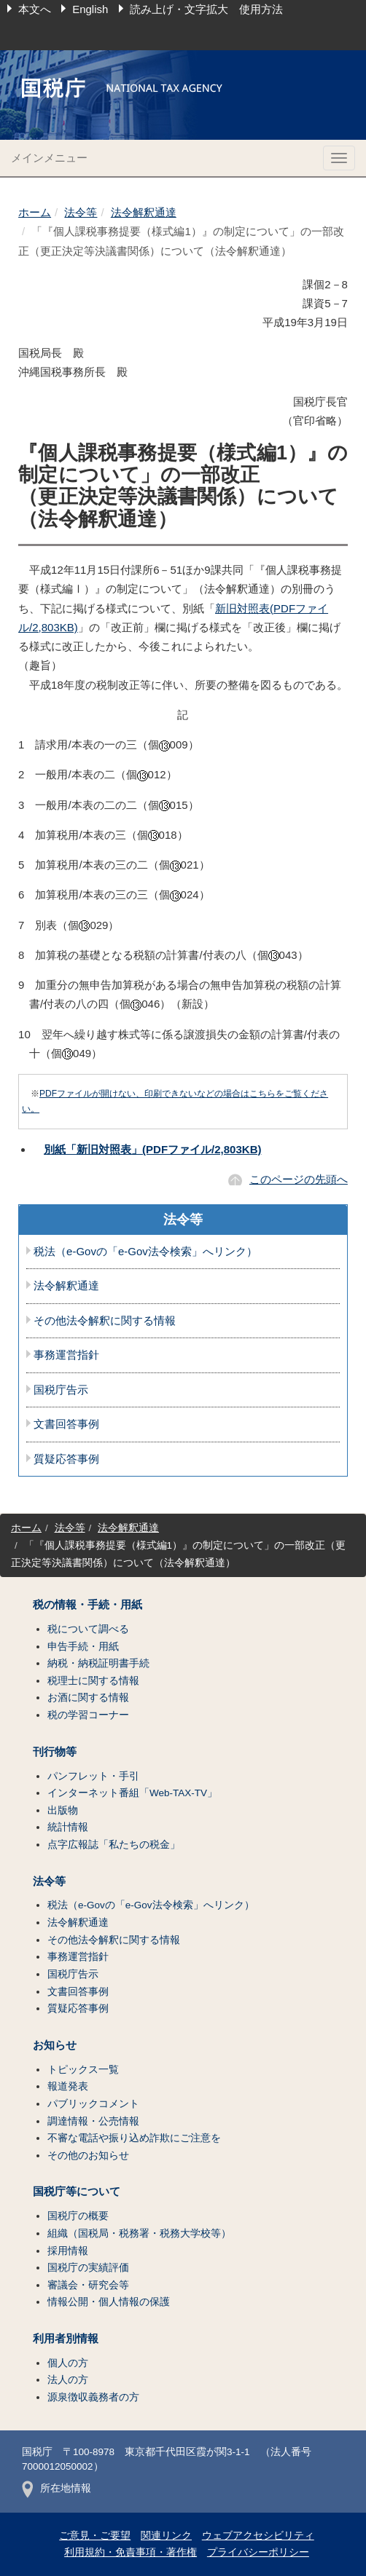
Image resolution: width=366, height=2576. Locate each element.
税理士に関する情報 (93, 1680)
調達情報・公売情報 (93, 2121)
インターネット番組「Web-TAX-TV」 (132, 1792)
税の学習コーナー (88, 1715)
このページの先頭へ (298, 1179)
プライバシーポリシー (258, 2552)
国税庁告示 (61, 1390)
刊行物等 (55, 1752)
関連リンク (166, 2535)
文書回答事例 (66, 1424)
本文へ (34, 9)
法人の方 (67, 2379)
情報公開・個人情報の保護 (108, 2301)
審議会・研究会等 (88, 2285)
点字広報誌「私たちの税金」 (113, 1844)
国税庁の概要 (78, 2215)
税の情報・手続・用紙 (87, 1605)
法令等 (80, 212)
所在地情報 (56, 2488)
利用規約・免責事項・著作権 (130, 2552)
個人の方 (67, 2363)
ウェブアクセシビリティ (258, 2535)
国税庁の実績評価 (88, 2267)
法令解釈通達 (143, 212)
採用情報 (67, 2250)
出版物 (62, 1810)
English (90, 9)
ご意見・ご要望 (95, 2535)
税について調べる (88, 1629)
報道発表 (67, 2086)
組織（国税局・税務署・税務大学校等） (139, 2233)
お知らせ (55, 2045)
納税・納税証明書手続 (98, 1663)
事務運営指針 (66, 1355)
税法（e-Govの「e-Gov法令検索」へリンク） (145, 1251)
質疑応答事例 (66, 1459)
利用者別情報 (65, 2338)
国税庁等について (76, 2191)
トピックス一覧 (83, 2069)
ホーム (34, 212)
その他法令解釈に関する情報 (105, 1321)
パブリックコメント (93, 2103)
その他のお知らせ (88, 2155)
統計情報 (67, 1827)
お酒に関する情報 (88, 1697)
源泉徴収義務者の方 (93, 2397)
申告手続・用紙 (83, 1646)
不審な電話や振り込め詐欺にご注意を (134, 2138)
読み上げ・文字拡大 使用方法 (206, 9)
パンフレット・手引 (93, 1776)
